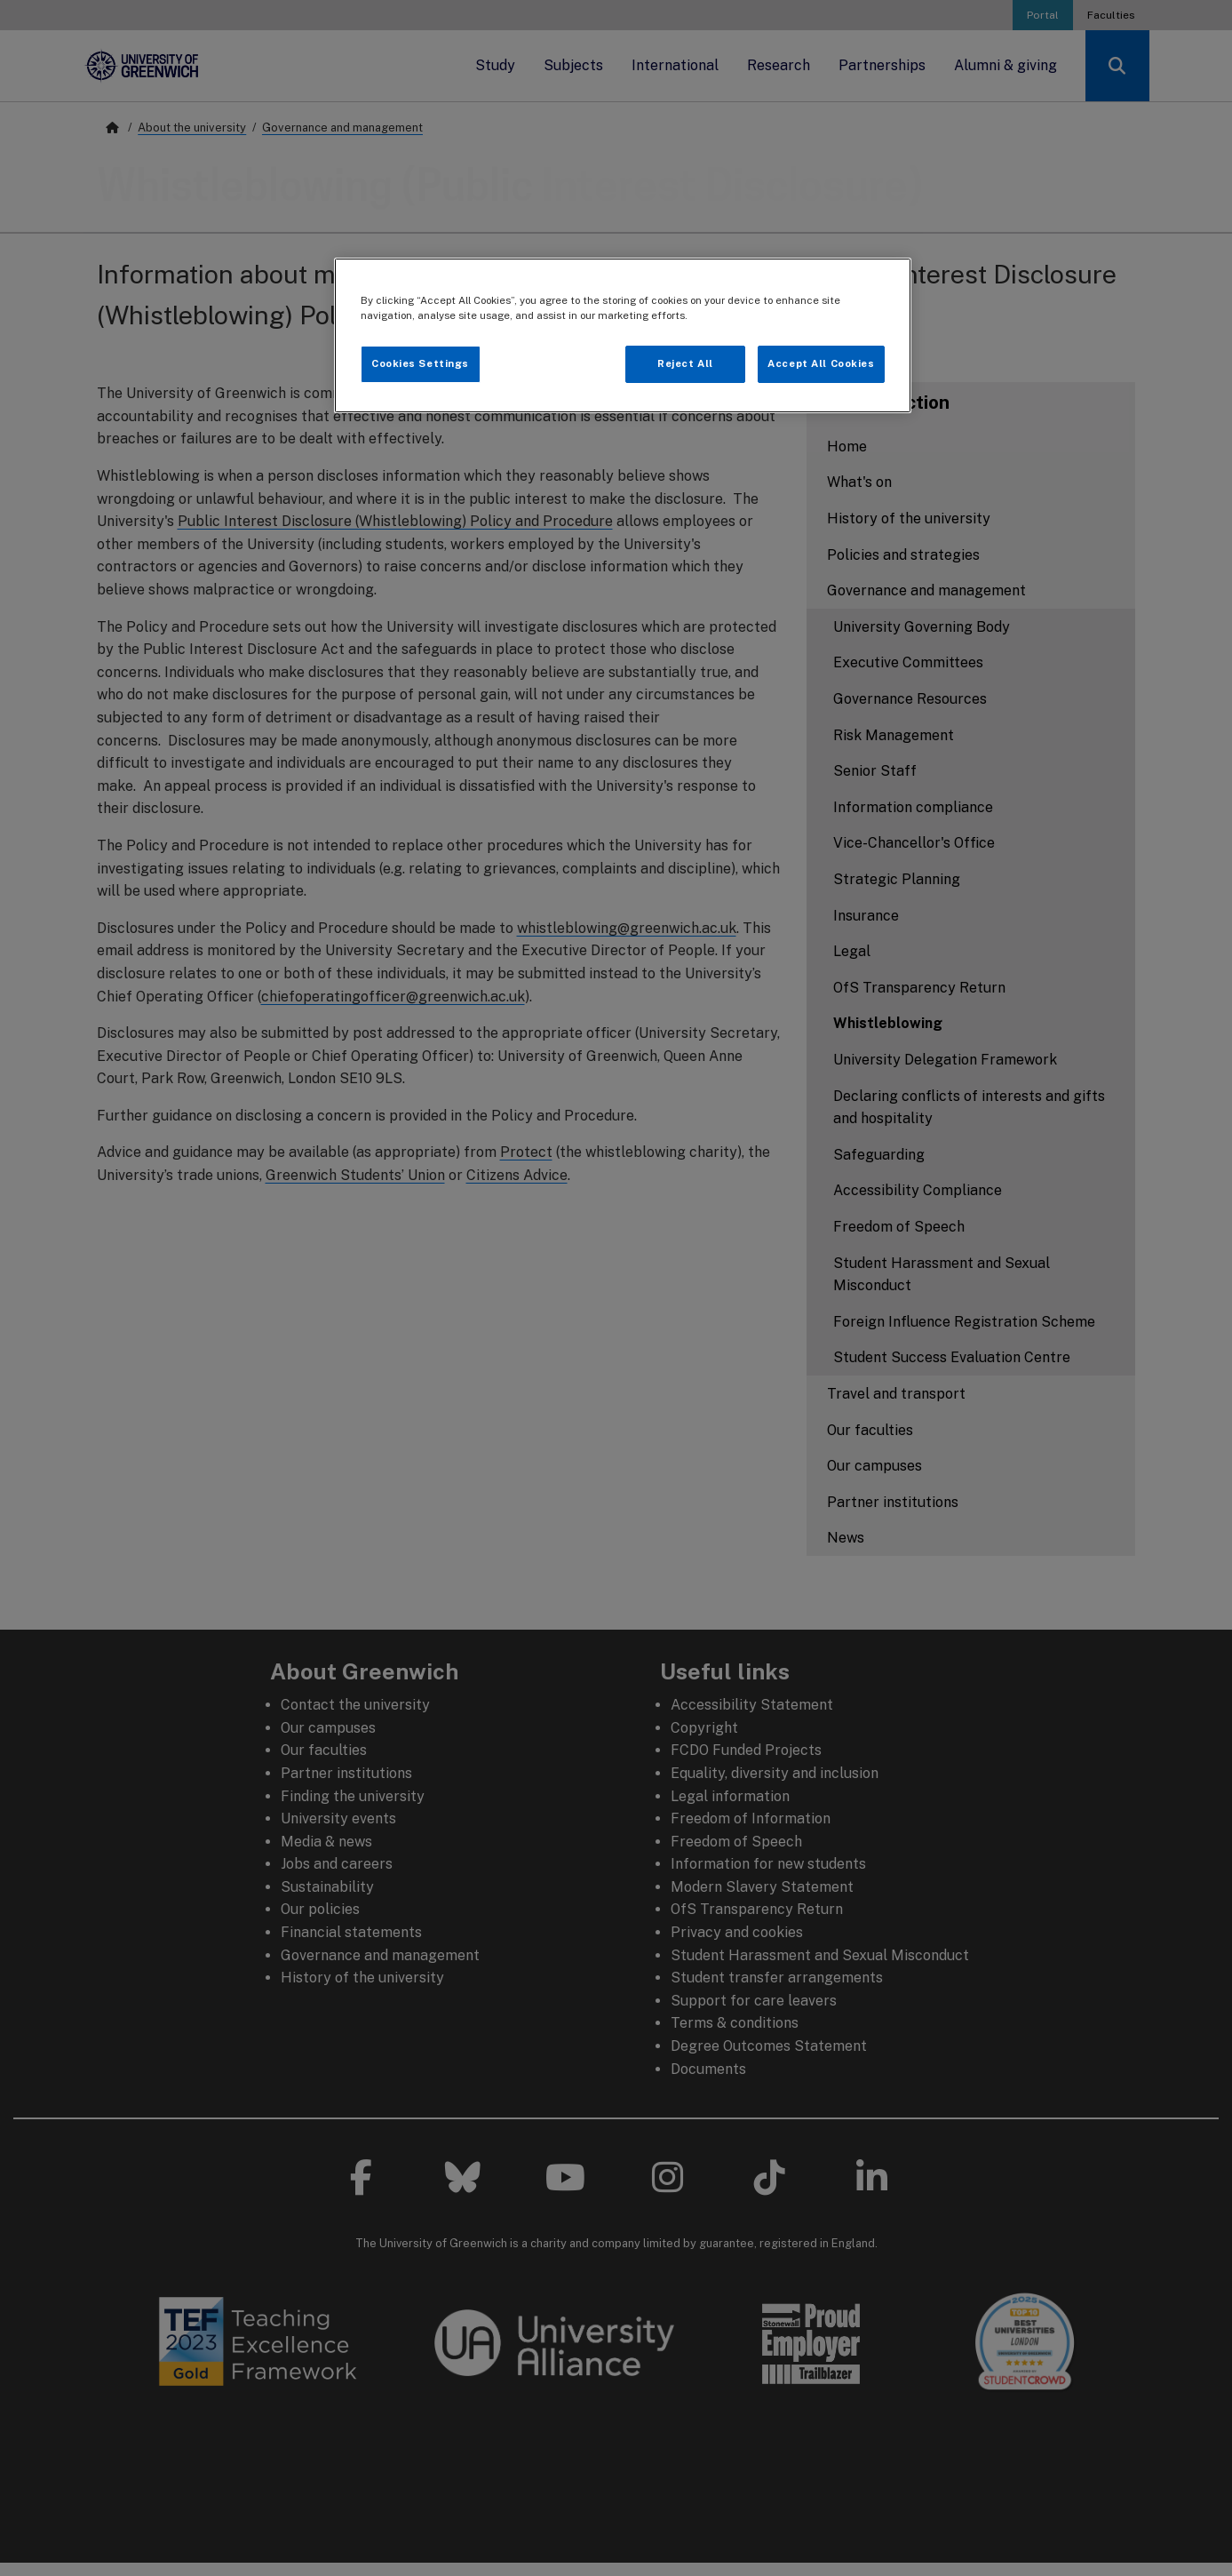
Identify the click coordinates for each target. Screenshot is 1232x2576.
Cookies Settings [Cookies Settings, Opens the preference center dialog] (420, 363)
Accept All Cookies (820, 363)
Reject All (685, 363)
